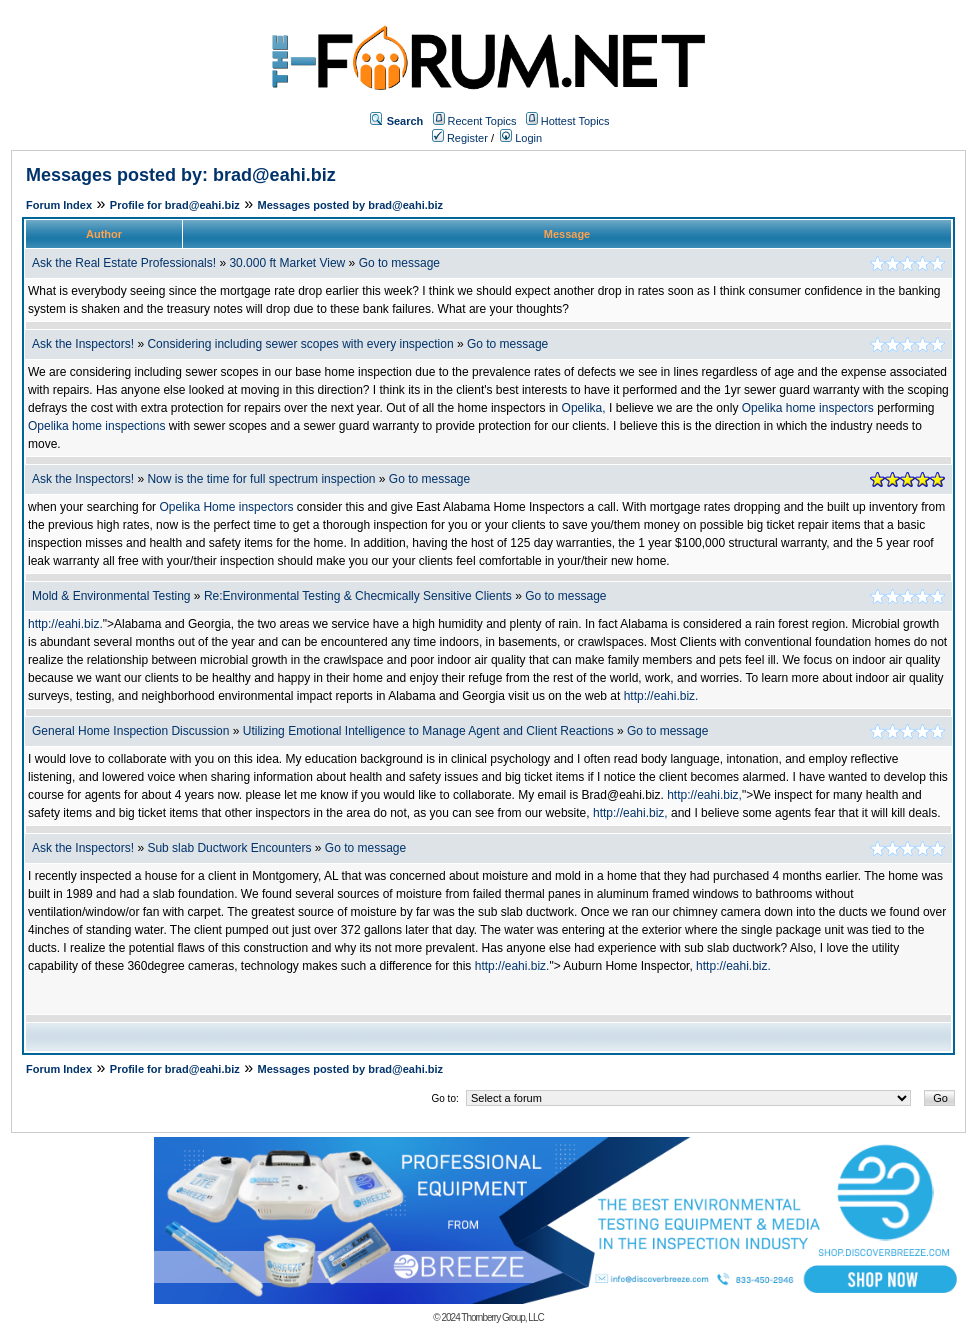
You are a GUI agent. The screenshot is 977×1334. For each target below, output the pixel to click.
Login (521, 138)
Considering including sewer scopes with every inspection (302, 344)
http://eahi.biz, (704, 795)
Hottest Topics (575, 121)
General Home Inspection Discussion (130, 731)
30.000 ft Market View (287, 263)
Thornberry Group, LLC (502, 1317)
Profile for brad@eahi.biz (175, 205)
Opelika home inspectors (808, 408)
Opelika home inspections (96, 426)
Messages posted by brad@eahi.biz (351, 205)
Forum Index (59, 205)
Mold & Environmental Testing (111, 596)
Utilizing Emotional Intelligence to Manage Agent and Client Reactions (428, 731)
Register (460, 138)
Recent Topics (482, 121)
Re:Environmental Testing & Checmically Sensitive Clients (359, 596)
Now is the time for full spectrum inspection (261, 479)
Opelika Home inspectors (226, 507)
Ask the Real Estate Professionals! (124, 263)
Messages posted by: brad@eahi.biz (181, 175)
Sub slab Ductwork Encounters (229, 848)
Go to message (399, 263)
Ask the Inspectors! (83, 344)
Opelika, (584, 408)
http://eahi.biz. (65, 624)
